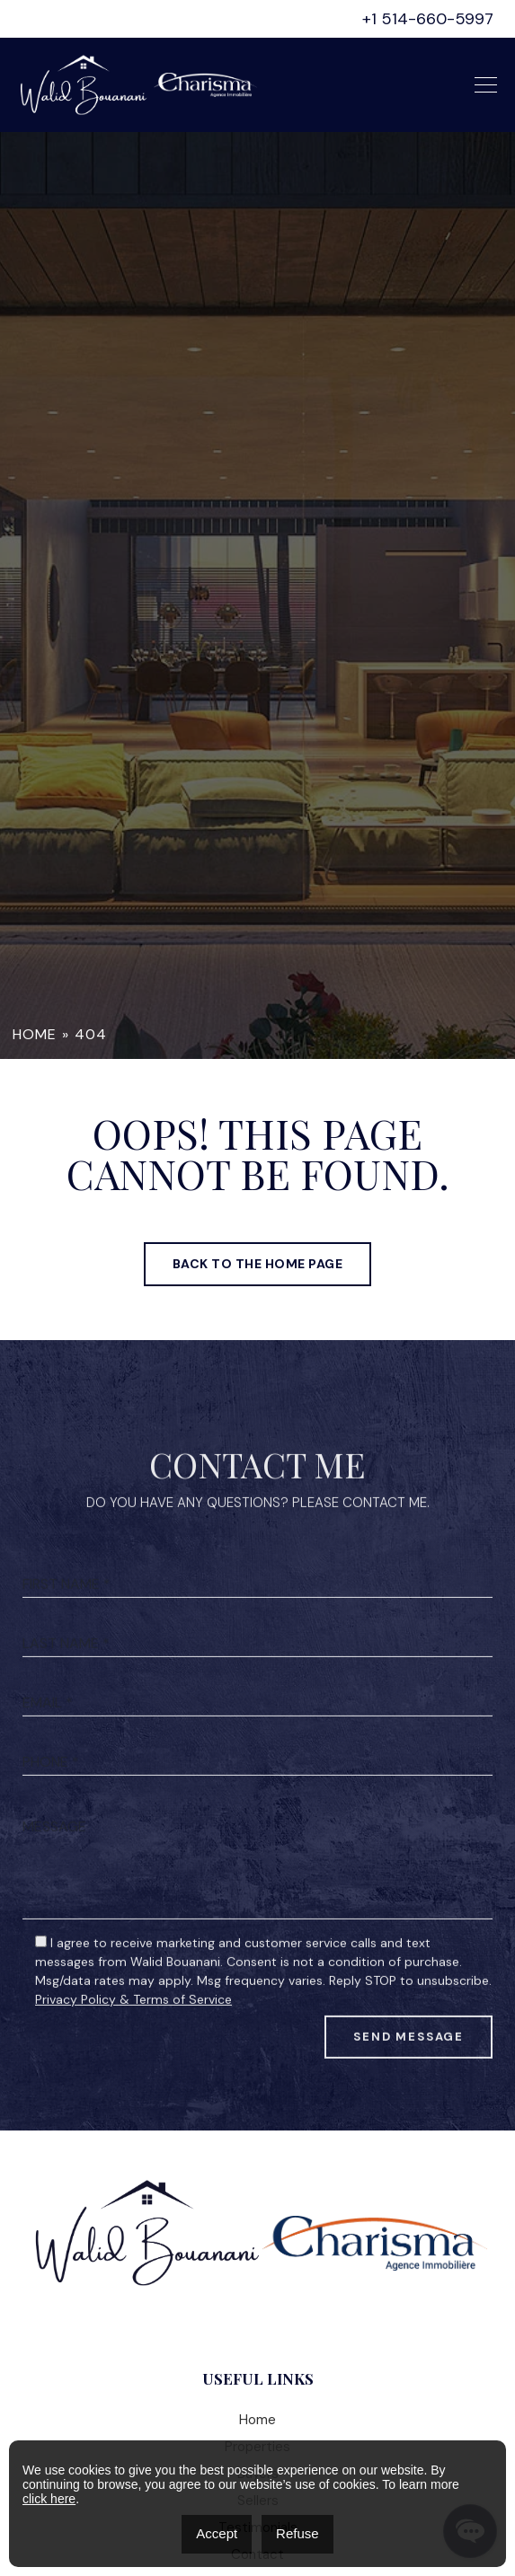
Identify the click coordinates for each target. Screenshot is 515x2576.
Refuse (297, 2533)
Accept (216, 2533)
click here (48, 2499)
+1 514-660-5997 (427, 19)
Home (35, 1034)
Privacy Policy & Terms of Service (133, 2060)
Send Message (408, 2097)
